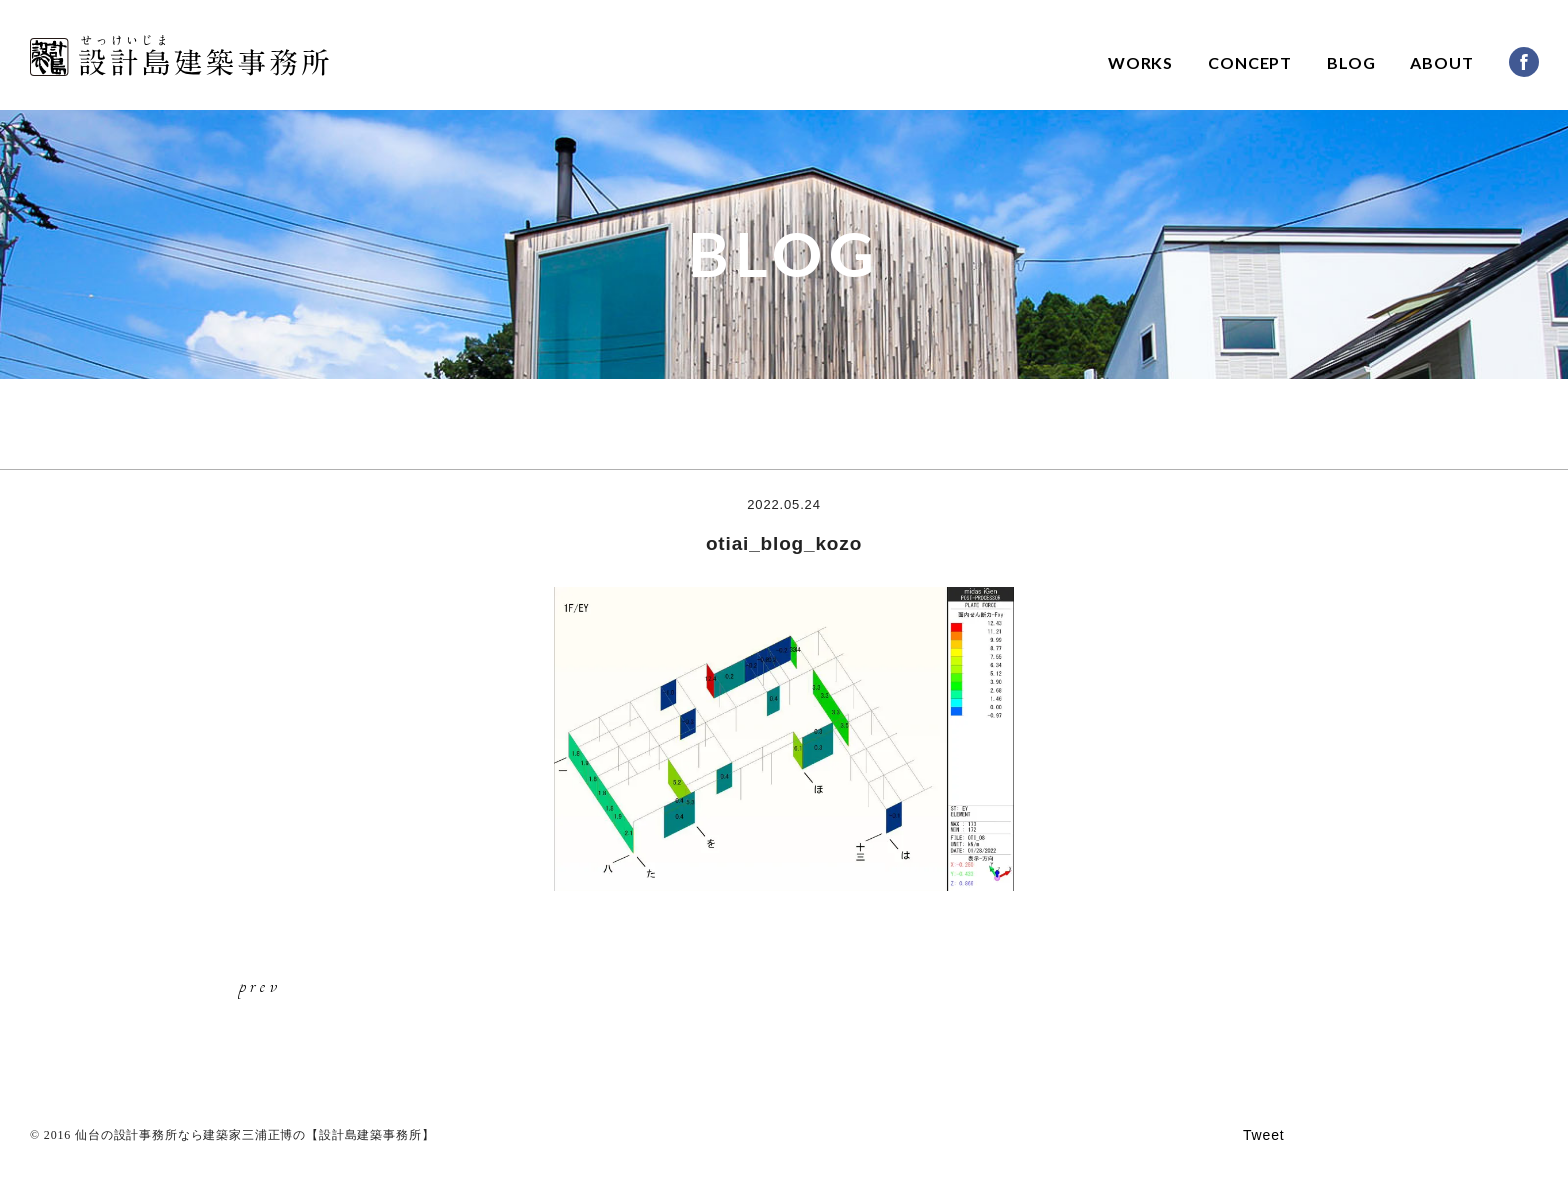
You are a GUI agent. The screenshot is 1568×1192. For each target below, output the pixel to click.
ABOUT (1441, 62)
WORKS (1140, 62)
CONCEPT (1250, 62)
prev (260, 985)
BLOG (1351, 62)
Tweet (1264, 1135)
